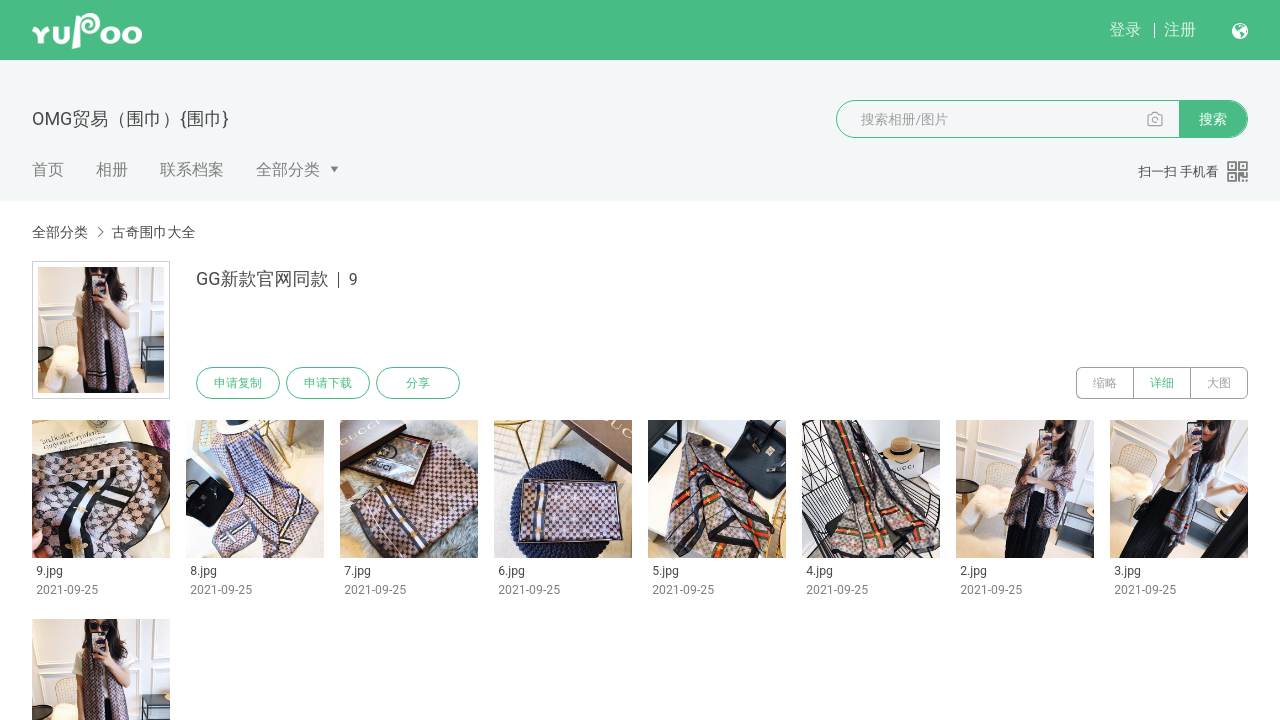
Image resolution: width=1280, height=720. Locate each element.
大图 (1219, 383)
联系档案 (192, 169)
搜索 (1213, 119)
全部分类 (288, 169)
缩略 (1105, 383)
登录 (1125, 29)
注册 (1180, 29)
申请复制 (238, 383)
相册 (112, 169)
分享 (418, 383)
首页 (48, 169)
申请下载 (328, 383)
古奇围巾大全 (153, 232)
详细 (1162, 383)
